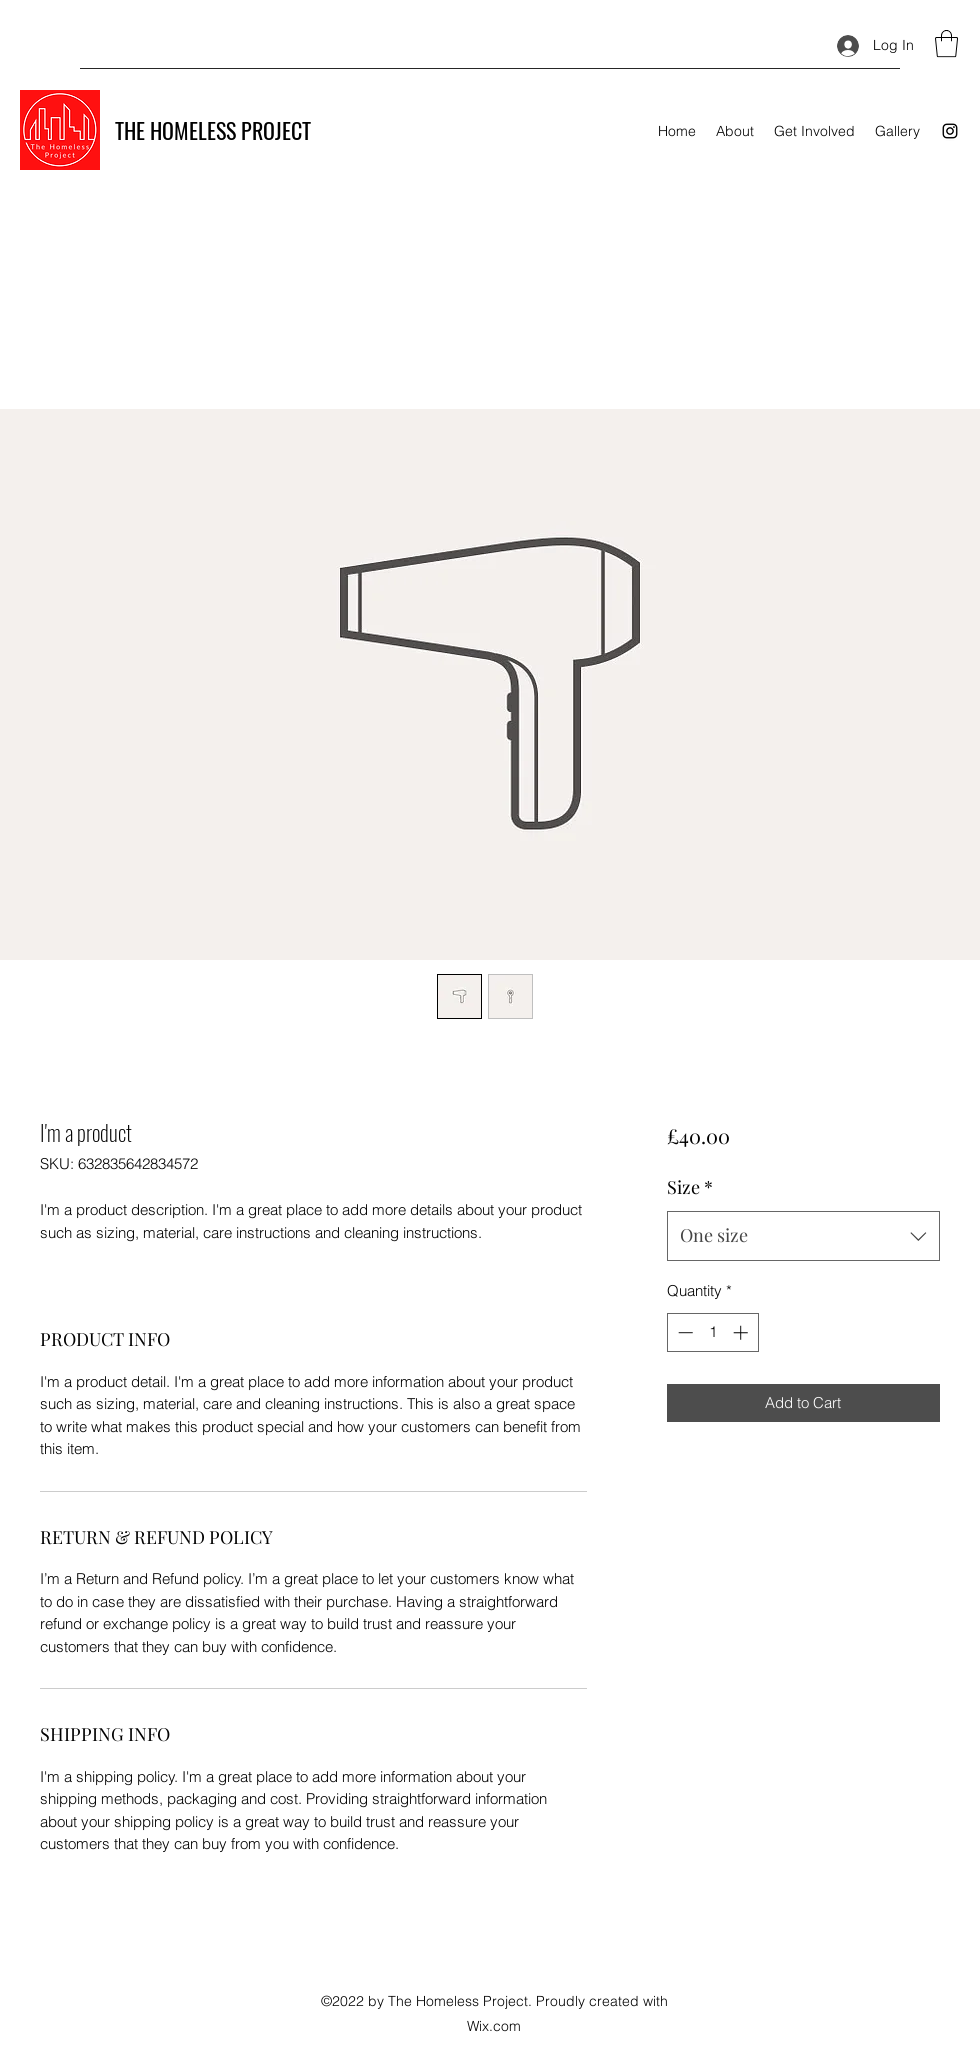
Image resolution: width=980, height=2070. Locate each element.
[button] (946, 43)
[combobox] (803, 1236)
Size (690, 1187)
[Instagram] (950, 131)
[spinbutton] (712, 1332)
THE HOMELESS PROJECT (213, 130)
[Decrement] (683, 1332)
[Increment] (742, 1332)
